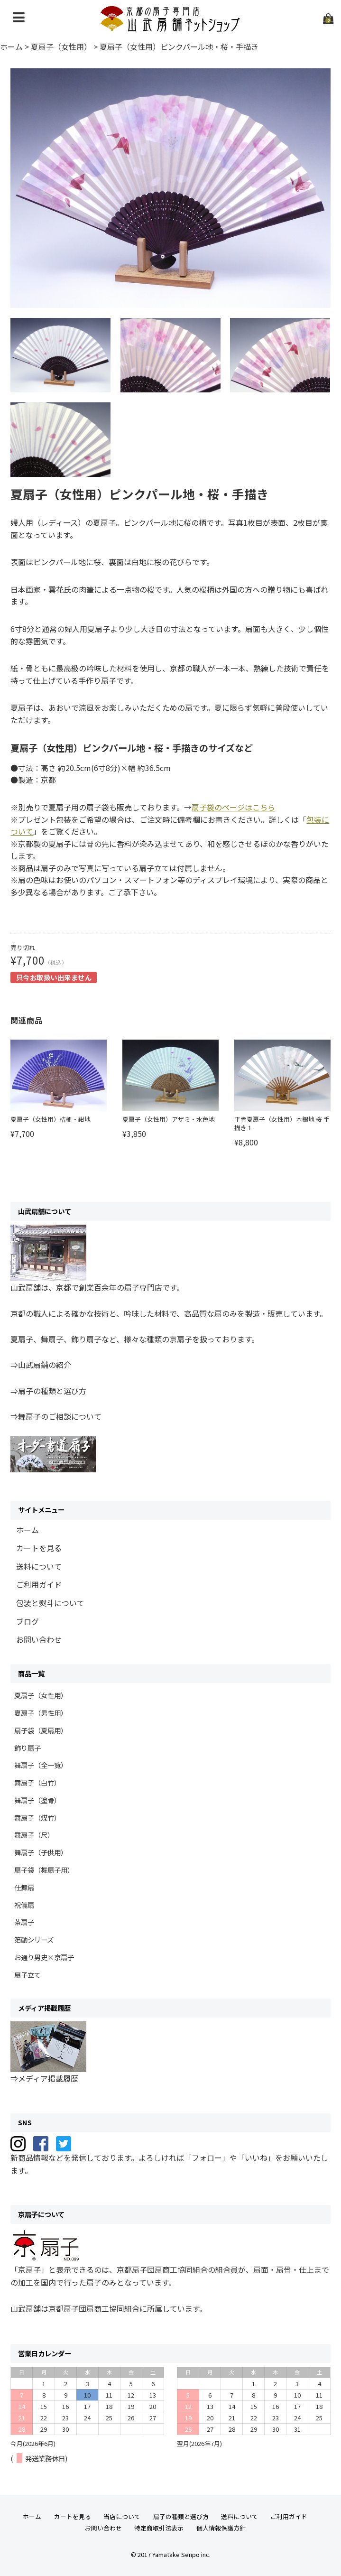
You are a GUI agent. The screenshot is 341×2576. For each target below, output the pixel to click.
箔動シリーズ (34, 1939)
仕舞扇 (24, 1887)
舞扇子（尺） (34, 1835)
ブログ (27, 1621)
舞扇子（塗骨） (37, 1800)
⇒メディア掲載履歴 (44, 2078)
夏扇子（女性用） (40, 1695)
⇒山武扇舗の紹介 (40, 1364)
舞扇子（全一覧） (40, 1765)
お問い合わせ (39, 1639)
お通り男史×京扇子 (44, 1957)
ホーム (27, 1529)
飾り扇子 (27, 1748)
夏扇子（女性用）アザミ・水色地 (168, 1119)
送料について (39, 1566)
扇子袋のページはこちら (233, 807)
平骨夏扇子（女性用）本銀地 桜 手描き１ (282, 1123)
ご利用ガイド (39, 1584)
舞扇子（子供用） (40, 1852)
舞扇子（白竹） (37, 1782)
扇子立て (27, 1975)
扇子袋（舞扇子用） (44, 1870)
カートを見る (39, 1547)
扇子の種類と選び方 (181, 2516)
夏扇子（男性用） (40, 1713)
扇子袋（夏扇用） (40, 1730)
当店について (121, 2516)
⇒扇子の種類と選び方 (48, 1390)
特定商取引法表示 (159, 2527)
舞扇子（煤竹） (37, 1818)
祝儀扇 (24, 1905)
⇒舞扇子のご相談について (55, 1416)
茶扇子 (24, 1922)
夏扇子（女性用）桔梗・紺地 (50, 1119)
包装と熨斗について (50, 1603)
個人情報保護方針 (221, 2527)
